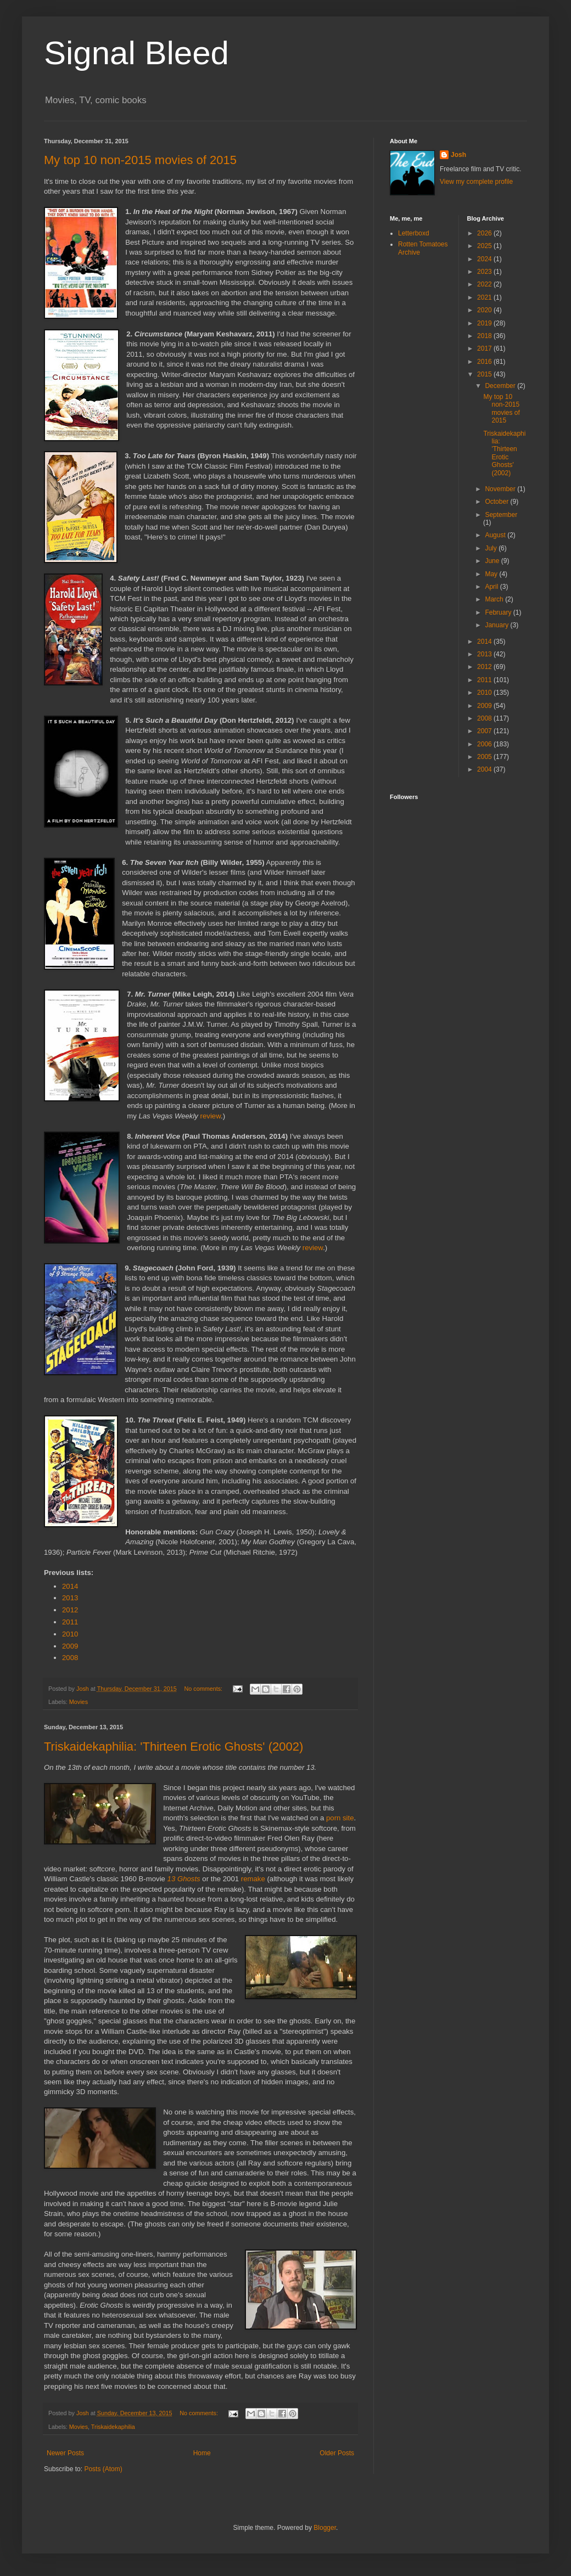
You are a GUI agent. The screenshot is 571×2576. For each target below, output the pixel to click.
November (501, 489)
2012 (70, 1610)
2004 (485, 769)
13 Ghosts (183, 1879)
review (210, 1116)
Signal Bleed (136, 53)
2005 (485, 757)
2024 (485, 259)
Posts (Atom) (103, 2469)
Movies (78, 1701)
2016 (485, 361)
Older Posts (337, 2453)
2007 (485, 731)
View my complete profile (476, 181)
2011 (70, 1622)
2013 (70, 1598)
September (501, 515)
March (495, 599)
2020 (485, 310)
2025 (485, 246)
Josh (458, 155)
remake (253, 1879)
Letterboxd (413, 233)
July (492, 548)
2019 (485, 323)
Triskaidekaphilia (113, 2426)
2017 (485, 348)
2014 (70, 1586)
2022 (485, 284)
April (492, 586)
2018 (485, 336)
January (497, 625)
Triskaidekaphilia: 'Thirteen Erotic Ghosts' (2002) (173, 1746)
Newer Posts (65, 2453)
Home (202, 2453)
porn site (340, 1818)
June (493, 561)
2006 (485, 744)
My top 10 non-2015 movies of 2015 (140, 160)
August (496, 535)
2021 (485, 297)
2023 (485, 271)
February (499, 612)
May (492, 574)
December (501, 386)
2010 (70, 1634)
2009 (70, 1646)
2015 (485, 374)
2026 (485, 233)
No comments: (204, 1688)
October (497, 501)
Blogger (325, 2528)
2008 (70, 1657)
